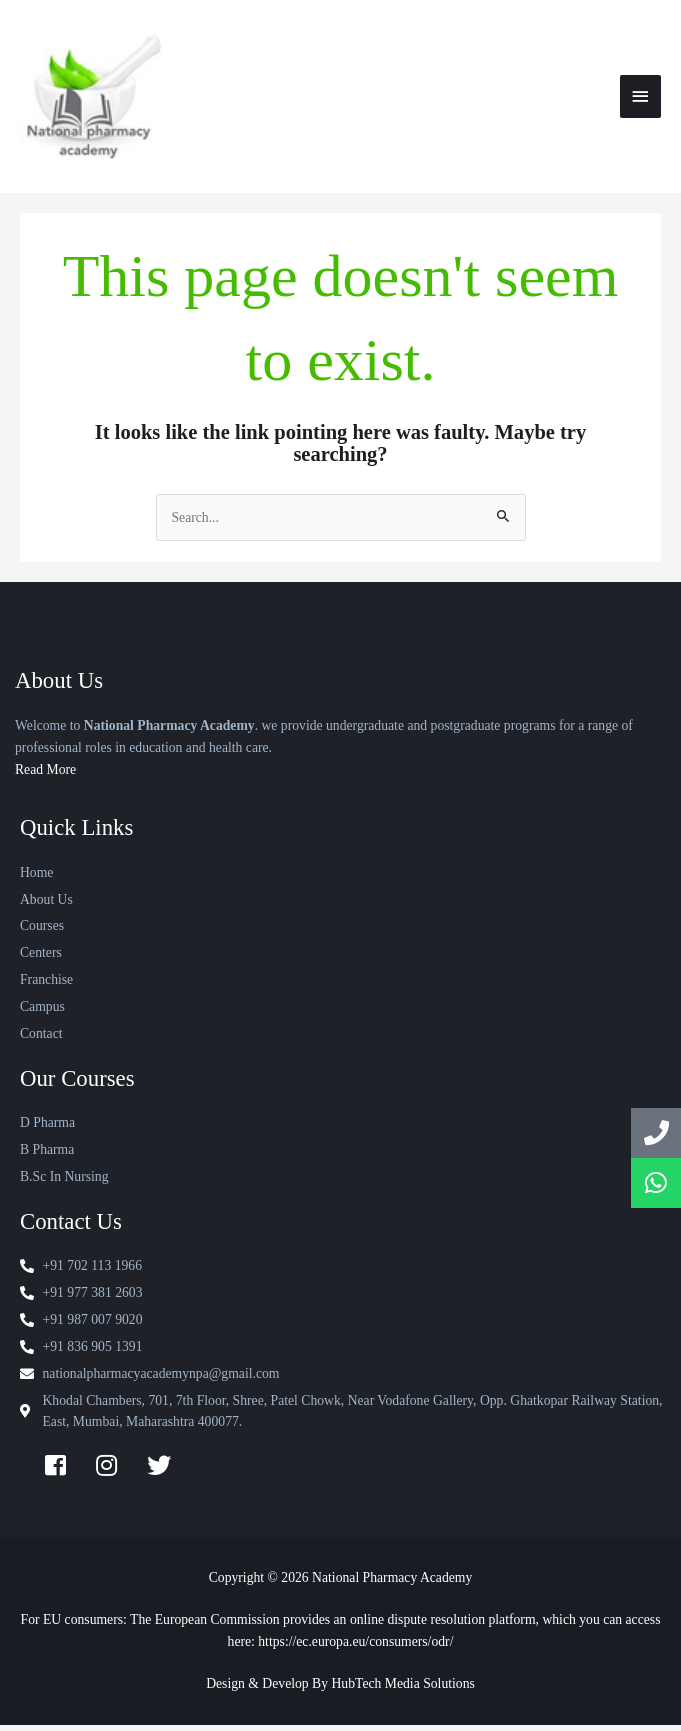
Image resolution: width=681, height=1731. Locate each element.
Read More (45, 775)
